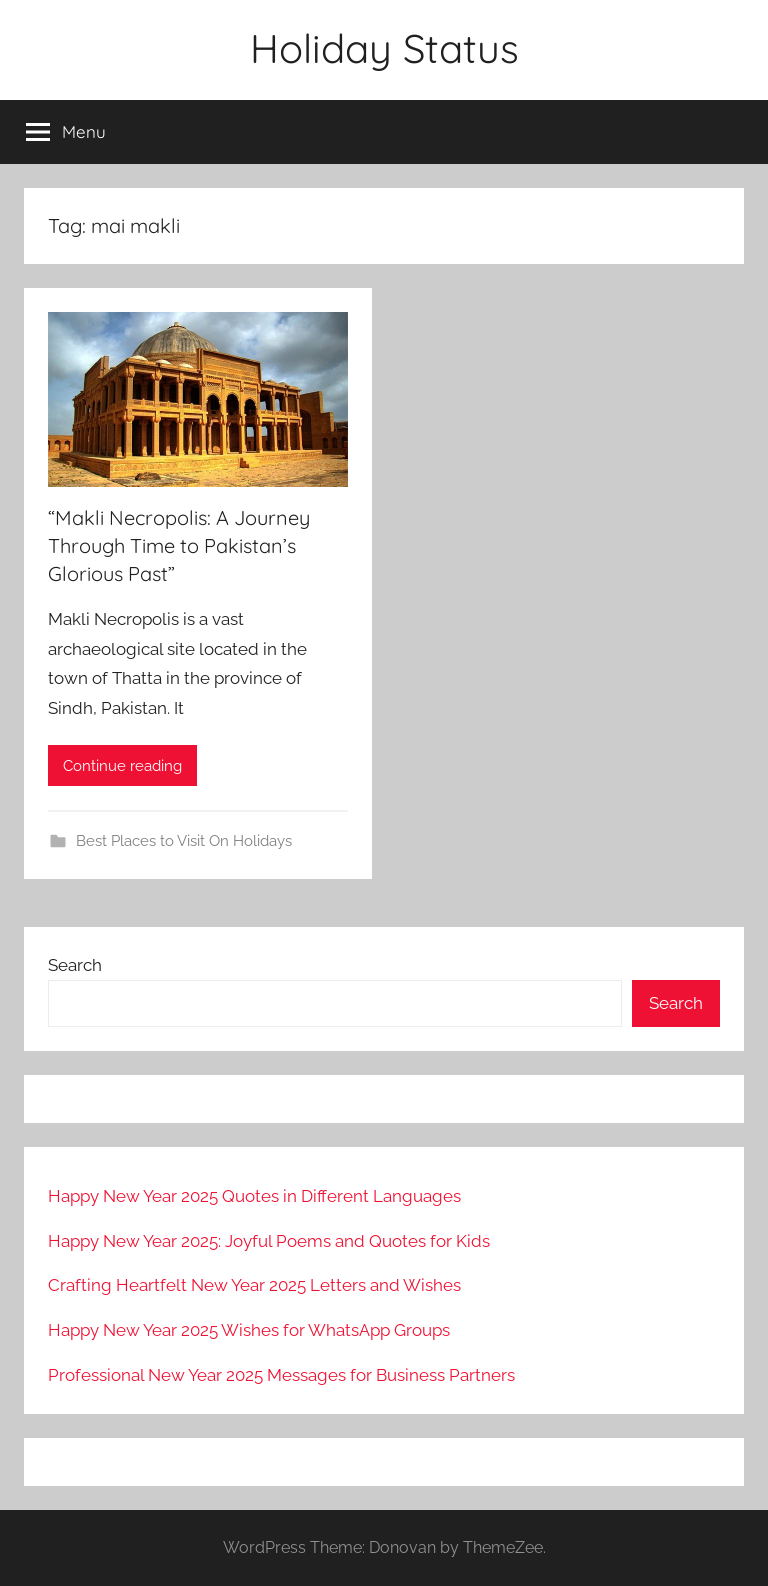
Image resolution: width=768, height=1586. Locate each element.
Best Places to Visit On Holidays (184, 841)
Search (75, 965)
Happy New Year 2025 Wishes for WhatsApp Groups (249, 1330)
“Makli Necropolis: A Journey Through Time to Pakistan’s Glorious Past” (179, 545)
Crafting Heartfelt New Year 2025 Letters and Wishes (254, 1285)
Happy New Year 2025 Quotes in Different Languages (254, 1196)
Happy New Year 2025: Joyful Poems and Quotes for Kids (269, 1241)
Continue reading (122, 766)
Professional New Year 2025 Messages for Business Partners (281, 1375)
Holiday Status (384, 48)
